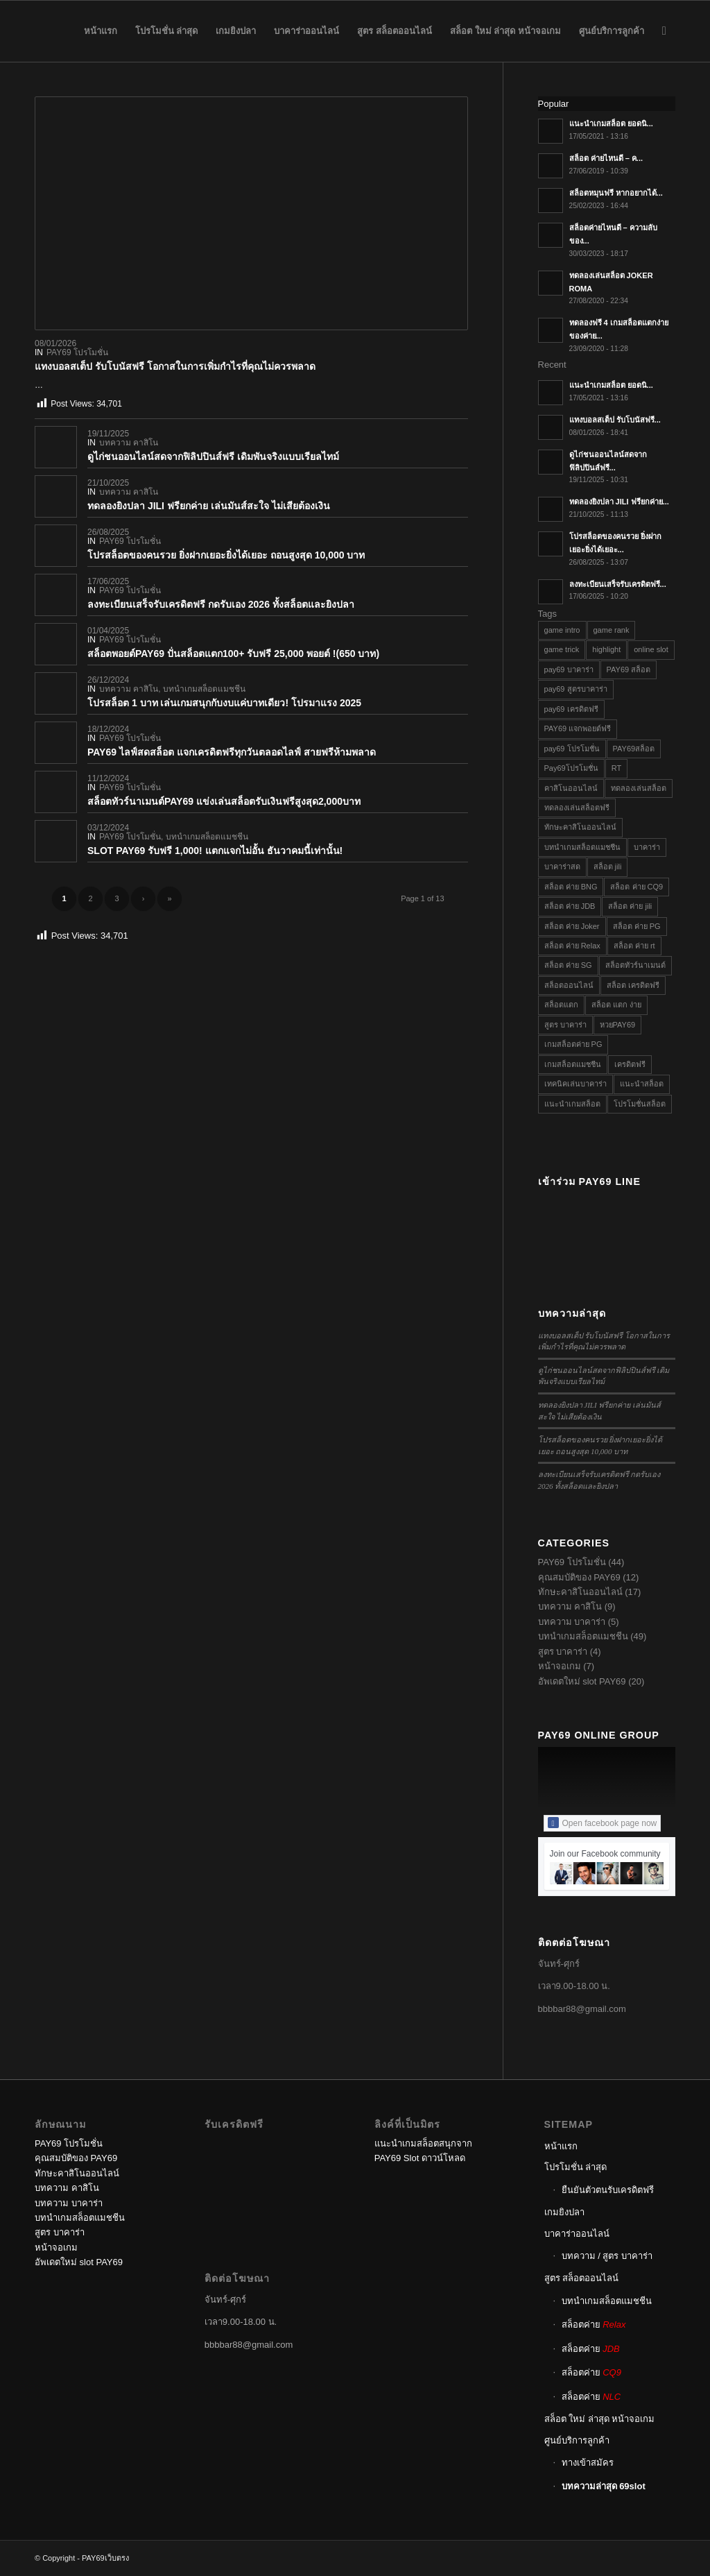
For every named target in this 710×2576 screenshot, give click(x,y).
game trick (562, 649)
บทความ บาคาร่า (572, 1622)
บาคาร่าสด (562, 866)
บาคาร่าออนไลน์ (576, 2233)
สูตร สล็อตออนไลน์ (581, 2278)
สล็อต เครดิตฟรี (633, 985)
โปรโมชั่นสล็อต (640, 1104)
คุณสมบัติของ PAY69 (579, 1577)
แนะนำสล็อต (642, 1084)
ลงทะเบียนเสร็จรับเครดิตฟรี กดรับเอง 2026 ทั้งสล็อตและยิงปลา (220, 604)
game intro (562, 630)
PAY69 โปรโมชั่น (77, 352)
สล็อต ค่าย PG (637, 926)
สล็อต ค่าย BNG (571, 886)
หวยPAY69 (618, 1025)
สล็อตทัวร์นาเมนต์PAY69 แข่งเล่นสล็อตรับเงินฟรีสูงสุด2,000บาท (224, 801)
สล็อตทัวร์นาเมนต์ (635, 965)
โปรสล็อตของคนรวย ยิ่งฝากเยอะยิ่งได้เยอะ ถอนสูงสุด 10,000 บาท (226, 555)
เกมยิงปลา (564, 2212)
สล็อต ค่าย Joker (572, 926)
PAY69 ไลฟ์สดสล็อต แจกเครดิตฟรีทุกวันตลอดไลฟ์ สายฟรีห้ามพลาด (231, 752)
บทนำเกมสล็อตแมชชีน (204, 689)
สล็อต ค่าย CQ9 (636, 886)
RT (616, 768)
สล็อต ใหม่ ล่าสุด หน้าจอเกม (599, 2419)
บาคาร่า (647, 847)
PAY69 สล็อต (629, 669)
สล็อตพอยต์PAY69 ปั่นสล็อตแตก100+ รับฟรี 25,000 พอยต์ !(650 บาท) (233, 653)
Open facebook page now (602, 1822)
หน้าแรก (561, 2146)
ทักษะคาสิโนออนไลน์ (580, 827)
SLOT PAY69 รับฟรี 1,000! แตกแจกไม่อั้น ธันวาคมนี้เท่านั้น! (215, 850)
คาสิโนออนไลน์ (571, 788)
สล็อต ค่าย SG (568, 965)
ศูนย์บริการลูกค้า (576, 2440)
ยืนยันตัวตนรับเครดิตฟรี (608, 2190)
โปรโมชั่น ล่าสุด (575, 2167)
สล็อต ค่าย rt (634, 945)
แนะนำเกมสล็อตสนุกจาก (423, 2143)
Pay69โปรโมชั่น (571, 768)
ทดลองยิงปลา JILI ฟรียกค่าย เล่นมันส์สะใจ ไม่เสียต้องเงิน (208, 505)
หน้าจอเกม (559, 1666)
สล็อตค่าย (594, 2324)
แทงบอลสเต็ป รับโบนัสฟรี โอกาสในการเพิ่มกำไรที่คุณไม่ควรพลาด (175, 366)
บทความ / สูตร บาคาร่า (607, 2256)
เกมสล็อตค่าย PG (573, 1044)
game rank (612, 630)
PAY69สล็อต (634, 748)
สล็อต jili (608, 866)
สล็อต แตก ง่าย (616, 1004)
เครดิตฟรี (630, 1064)
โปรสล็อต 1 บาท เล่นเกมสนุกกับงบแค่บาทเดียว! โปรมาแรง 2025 (224, 702)
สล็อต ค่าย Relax (572, 945)
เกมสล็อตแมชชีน (572, 1064)
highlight (606, 649)
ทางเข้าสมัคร (588, 2462)
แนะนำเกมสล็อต (572, 1104)
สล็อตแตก (561, 1004)
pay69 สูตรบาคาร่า (575, 689)
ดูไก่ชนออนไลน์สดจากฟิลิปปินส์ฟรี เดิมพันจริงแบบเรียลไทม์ (213, 456)
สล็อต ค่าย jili (630, 906)
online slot (651, 649)
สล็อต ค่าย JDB (570, 906)
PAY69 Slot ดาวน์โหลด (419, 2158)
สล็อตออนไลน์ (569, 985)
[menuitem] (100, 31)
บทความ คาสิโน (128, 442)
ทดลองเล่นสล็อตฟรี (576, 807)
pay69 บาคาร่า (569, 669)
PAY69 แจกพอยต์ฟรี (578, 728)
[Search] (664, 31)
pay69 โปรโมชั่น (572, 748)
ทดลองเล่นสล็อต (638, 788)
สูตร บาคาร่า (565, 1025)
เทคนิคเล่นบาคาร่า (575, 1084)
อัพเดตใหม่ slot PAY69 (582, 1681)
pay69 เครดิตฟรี (571, 709)
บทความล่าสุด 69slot (604, 2486)
